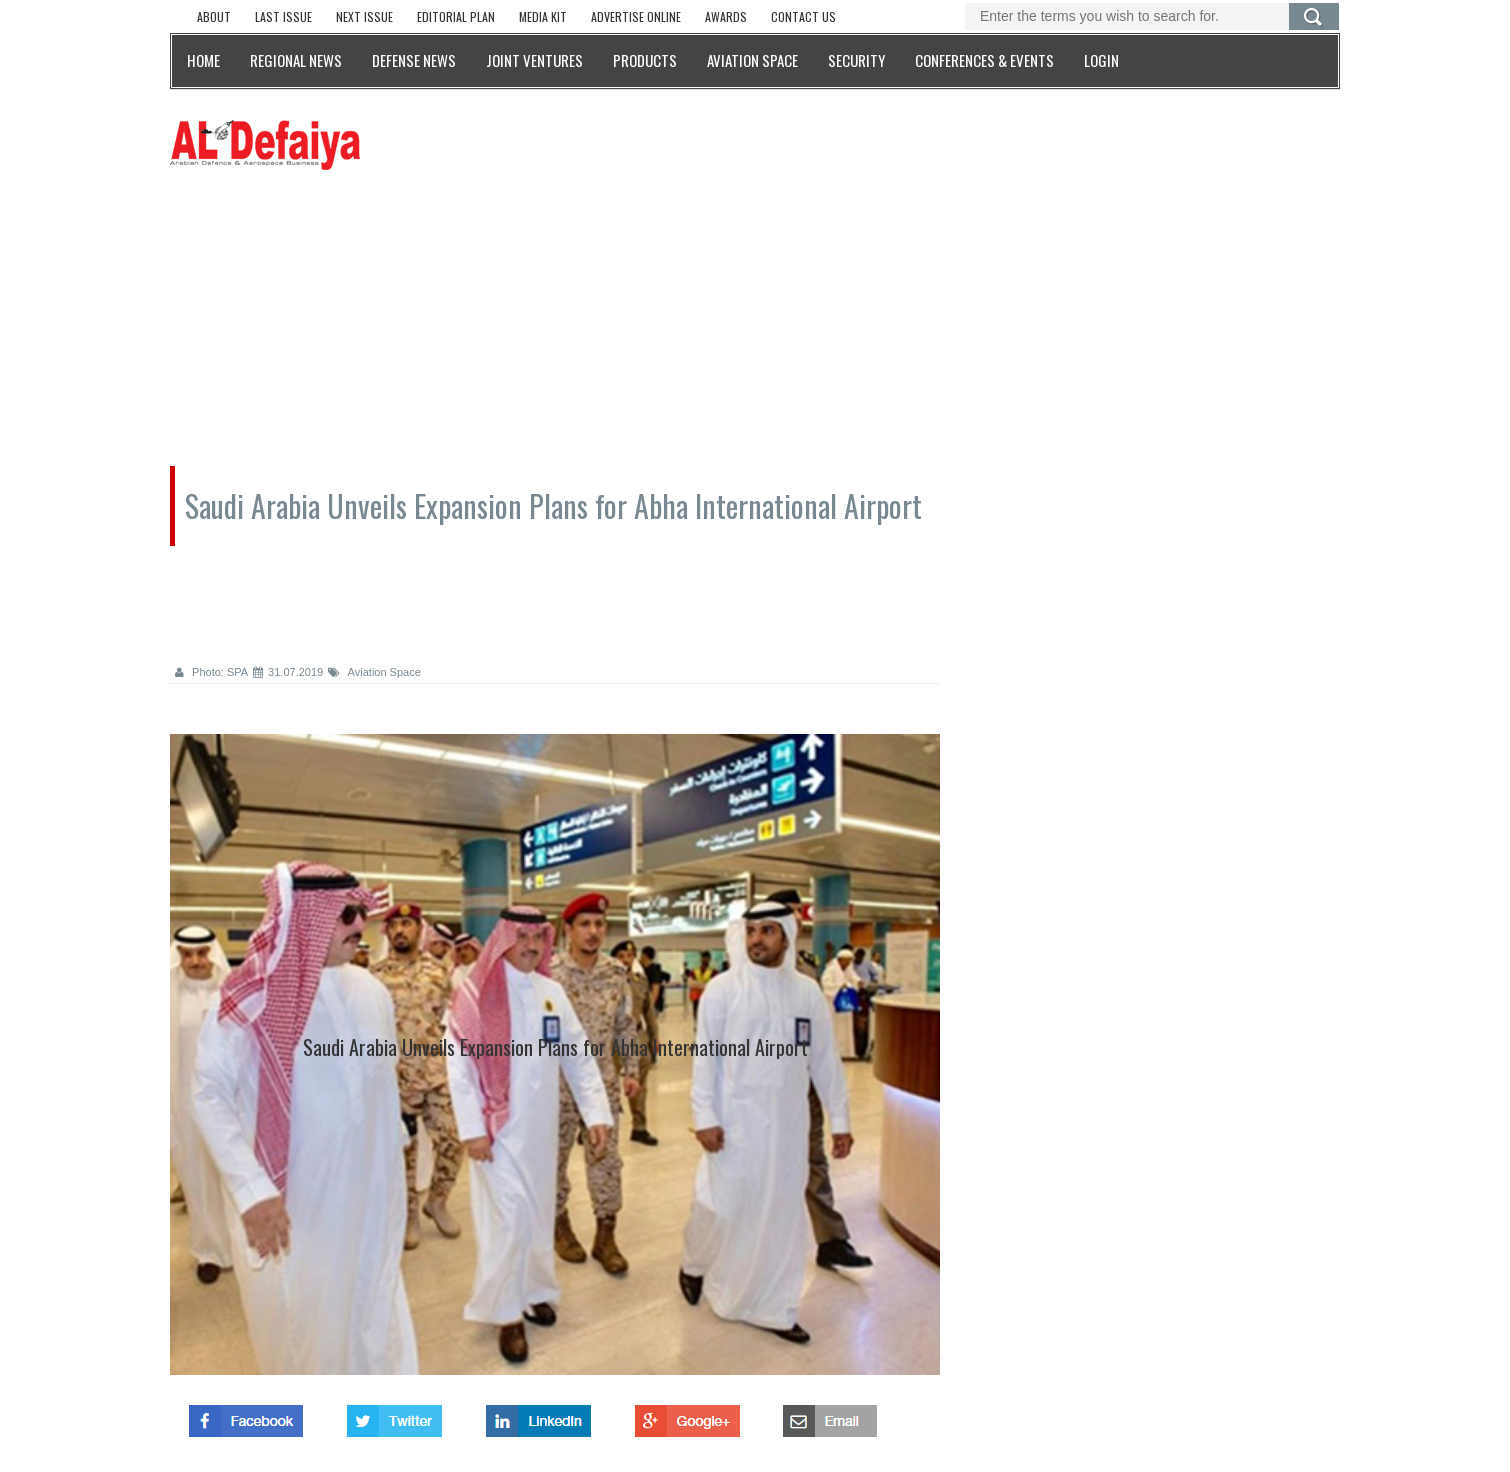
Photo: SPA (211, 672)
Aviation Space (374, 672)
